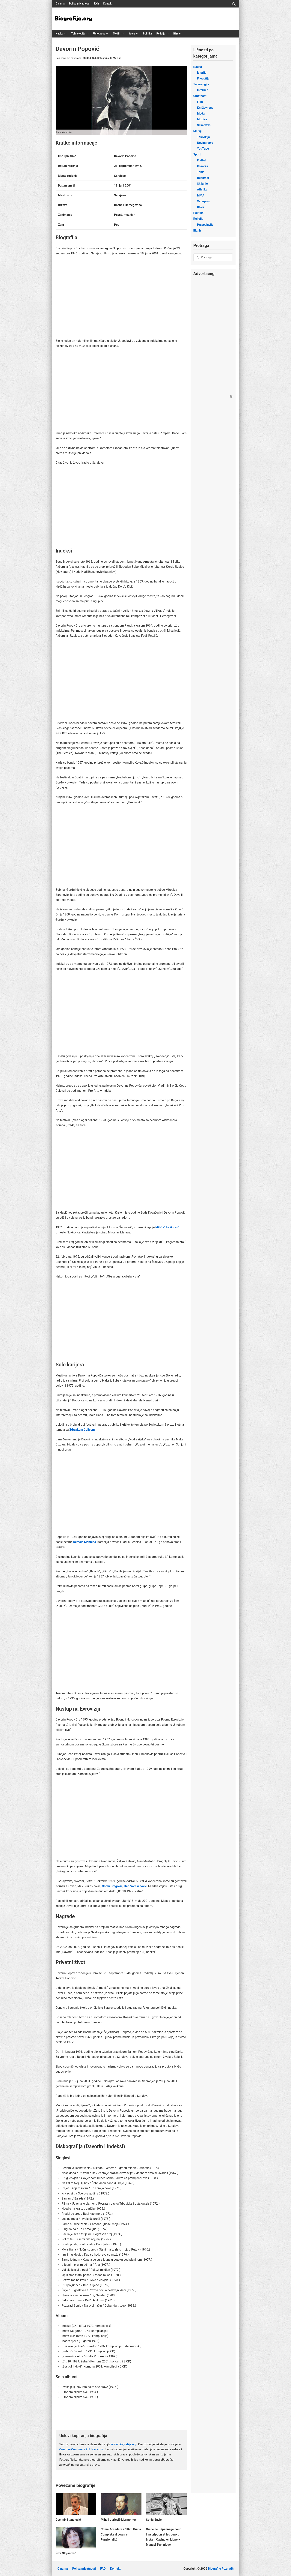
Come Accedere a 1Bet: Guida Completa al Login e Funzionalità (121, 2534)
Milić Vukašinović (167, 1227)
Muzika (117, 57)
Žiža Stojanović (66, 2553)
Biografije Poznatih (221, 2568)
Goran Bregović (112, 1886)
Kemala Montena (84, 1542)
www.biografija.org (124, 2444)
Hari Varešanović (135, 1886)
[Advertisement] (124, 1155)
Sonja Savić (154, 2519)
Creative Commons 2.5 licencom (81, 2449)
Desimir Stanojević (68, 2519)
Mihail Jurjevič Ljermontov (119, 2519)
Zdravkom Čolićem (82, 1429)
